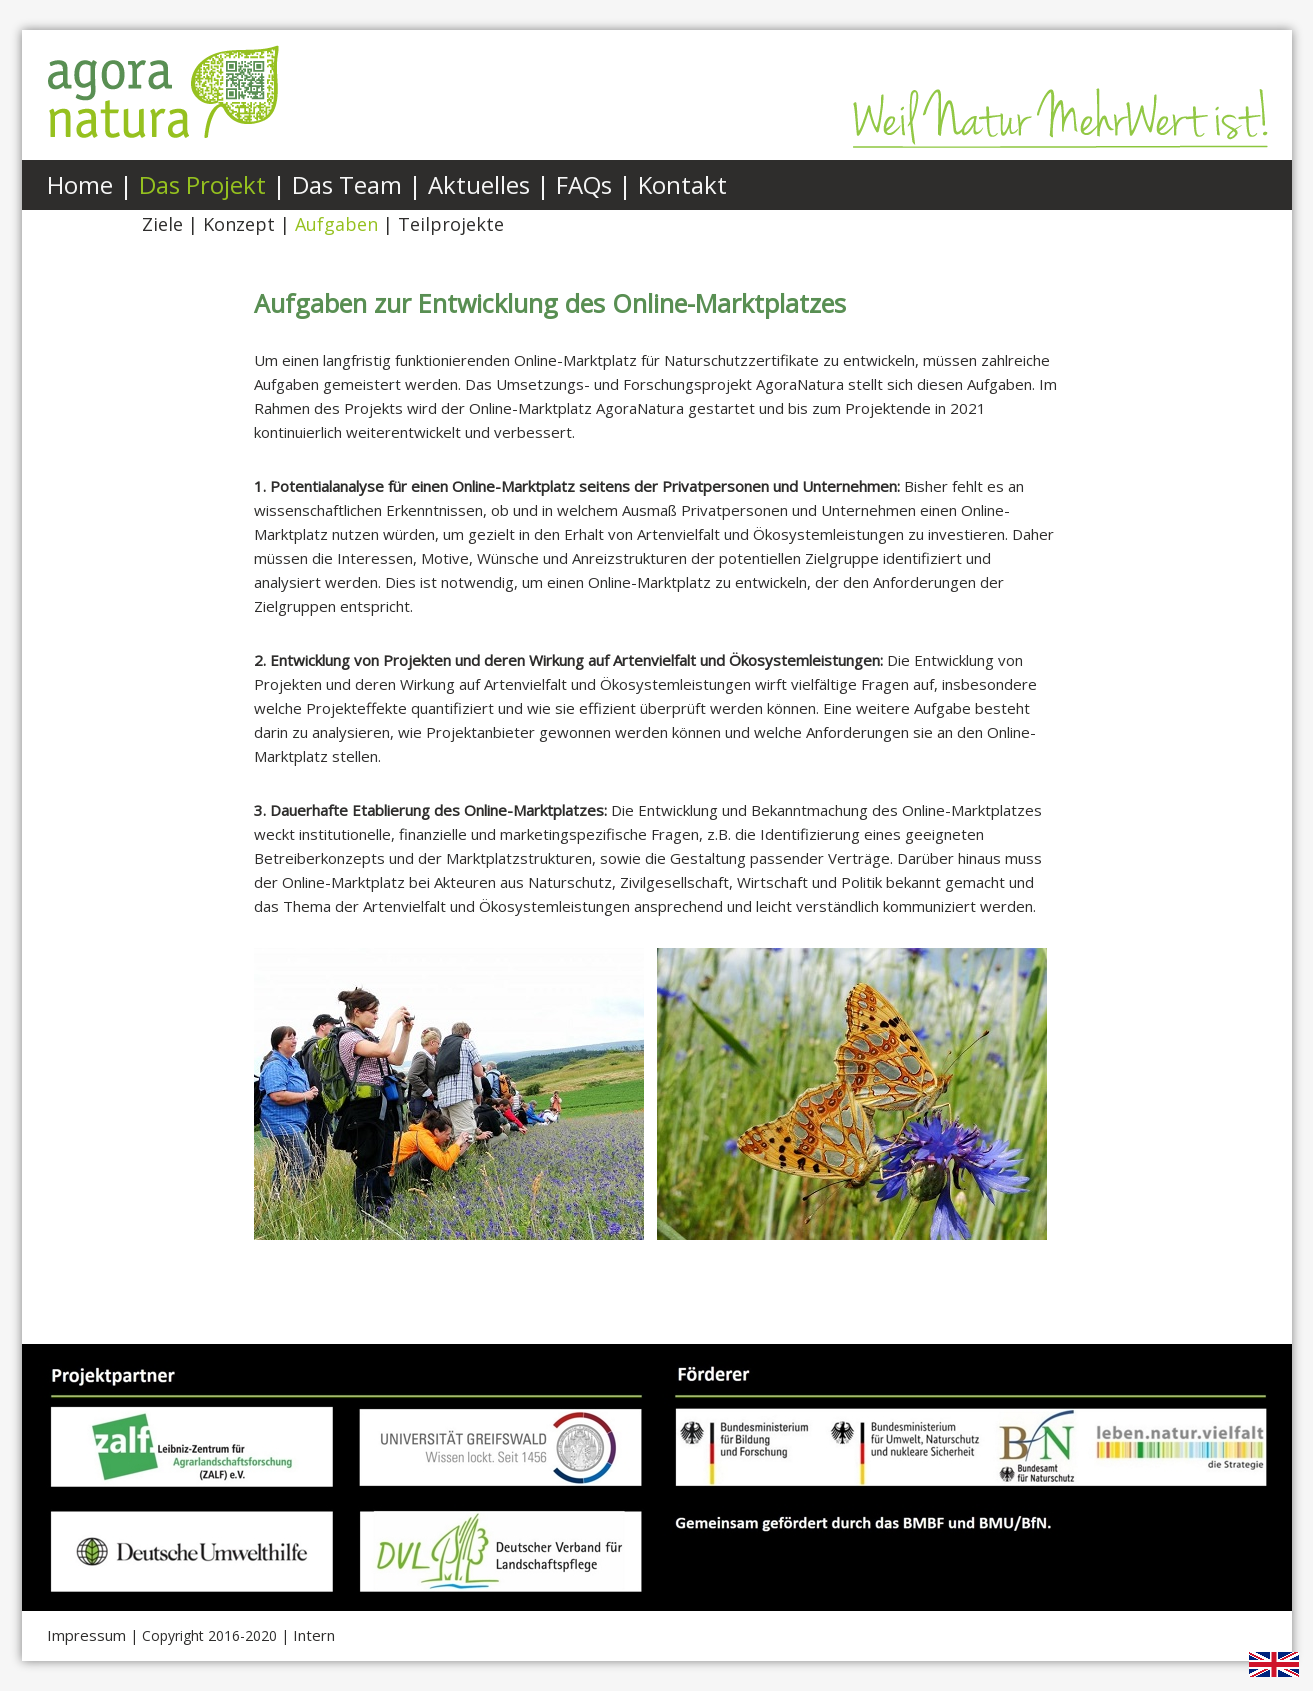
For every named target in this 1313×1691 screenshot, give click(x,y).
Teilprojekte (451, 224)
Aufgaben (336, 224)
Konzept (239, 224)
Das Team (347, 184)
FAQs (584, 184)
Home (80, 184)
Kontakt (682, 184)
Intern (314, 1635)
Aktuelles (479, 184)
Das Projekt (202, 184)
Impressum (86, 1635)
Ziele (162, 224)
